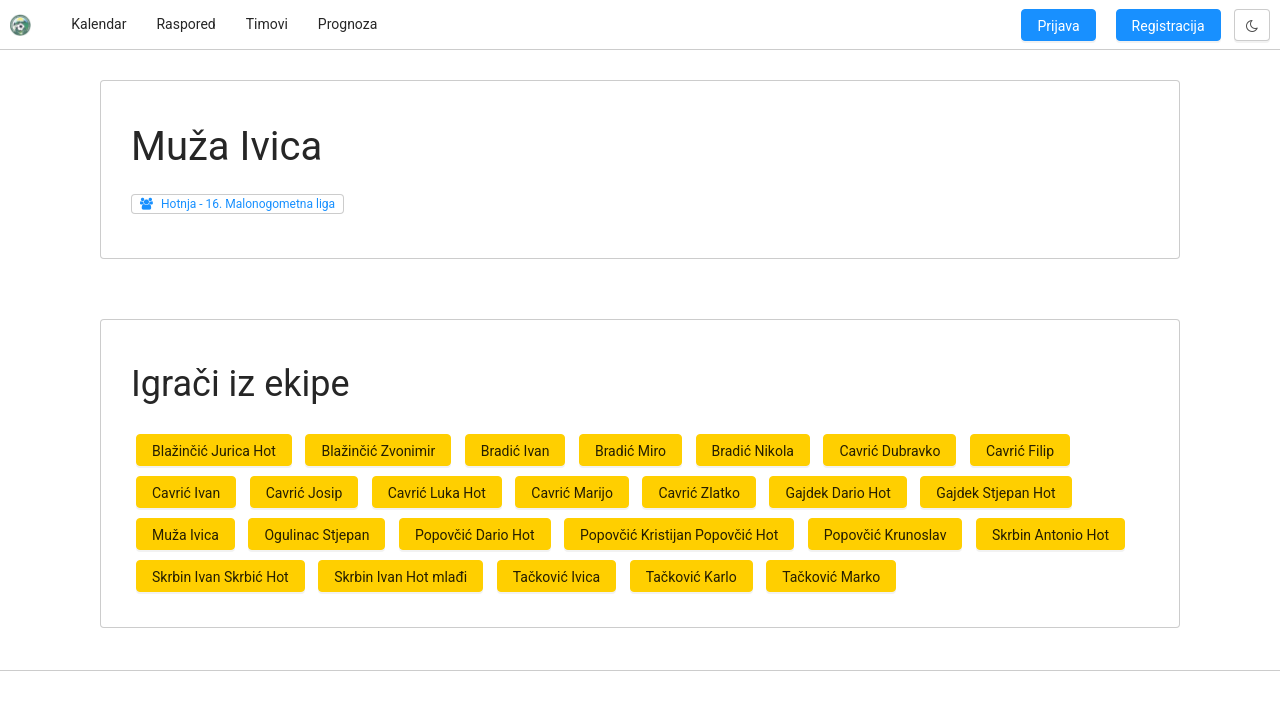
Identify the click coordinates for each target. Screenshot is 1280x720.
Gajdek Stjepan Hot (995, 493)
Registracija (1168, 26)
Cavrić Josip (304, 493)
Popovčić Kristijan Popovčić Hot (679, 535)
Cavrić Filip (1020, 451)
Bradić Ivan (515, 451)
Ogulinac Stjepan (316, 535)
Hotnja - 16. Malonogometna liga (248, 204)
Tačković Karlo (691, 577)
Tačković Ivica (556, 577)
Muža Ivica (185, 535)
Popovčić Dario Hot (475, 535)
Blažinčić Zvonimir (378, 451)
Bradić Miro (630, 451)
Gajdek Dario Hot (837, 493)
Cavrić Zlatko (698, 493)
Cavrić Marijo (572, 493)
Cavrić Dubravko (889, 451)
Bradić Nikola (753, 451)
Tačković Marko (831, 577)
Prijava (1058, 26)
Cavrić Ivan (186, 493)
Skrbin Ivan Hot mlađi (400, 577)
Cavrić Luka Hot (437, 493)
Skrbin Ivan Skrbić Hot (220, 577)
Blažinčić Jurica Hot (214, 451)
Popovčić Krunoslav (885, 535)
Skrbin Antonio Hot (1050, 535)
